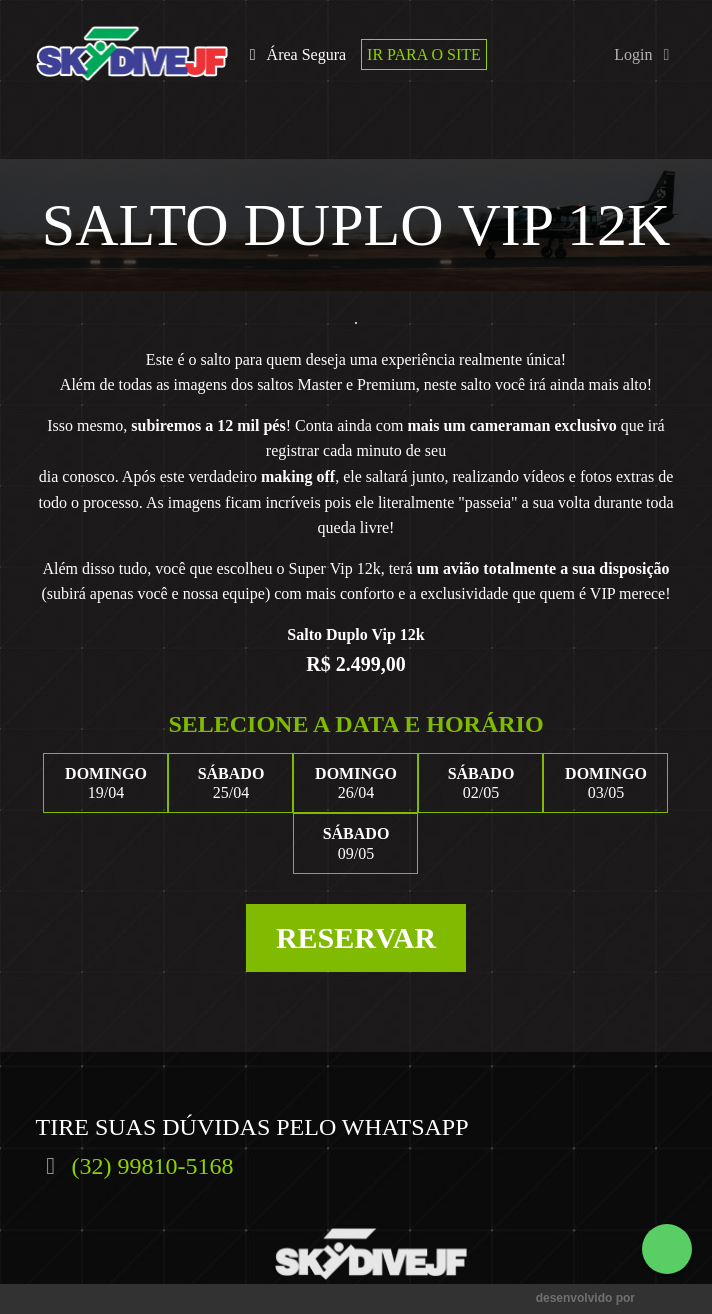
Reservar (356, 937)
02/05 (480, 782)
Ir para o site (424, 54)
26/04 (355, 782)
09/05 (355, 842)
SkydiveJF (132, 54)
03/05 (605, 782)
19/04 (105, 782)
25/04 (230, 782)
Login (645, 54)
